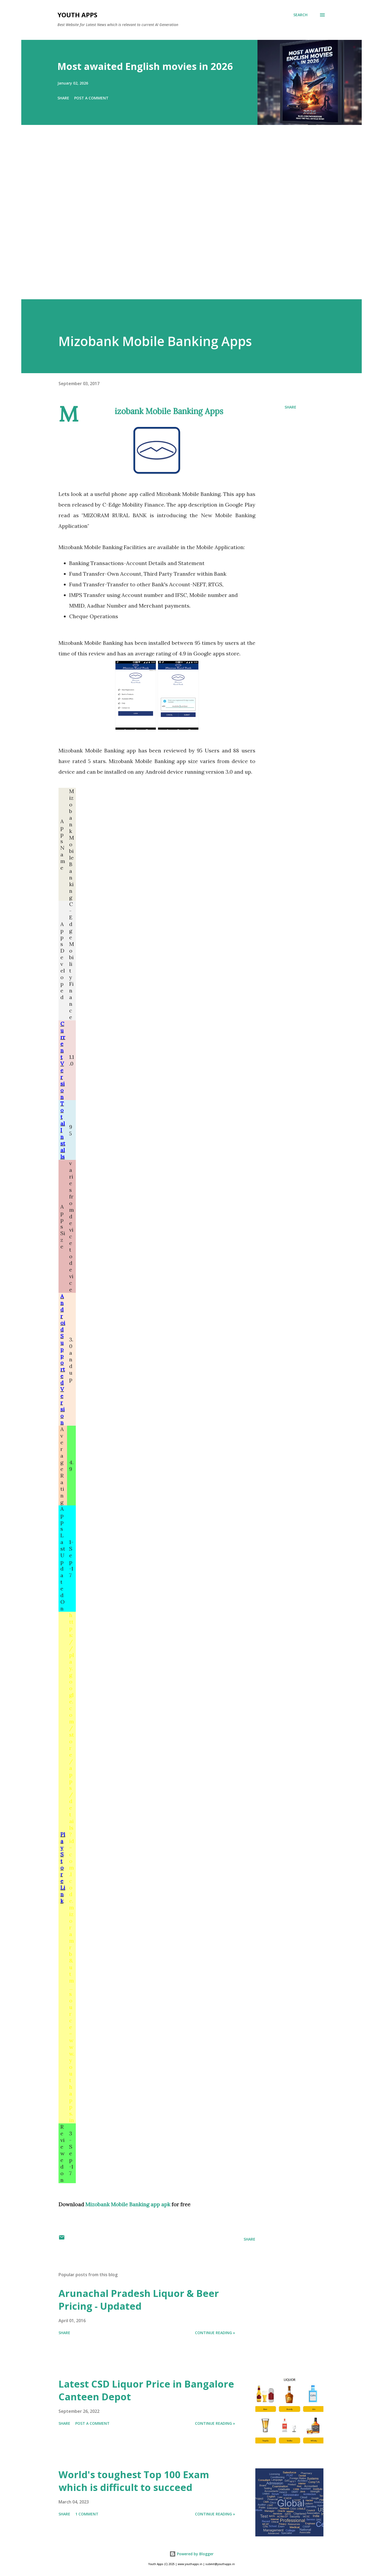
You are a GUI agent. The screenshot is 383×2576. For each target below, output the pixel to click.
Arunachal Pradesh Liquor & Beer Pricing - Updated (139, 2300)
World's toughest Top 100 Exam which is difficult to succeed (134, 2481)
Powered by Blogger (191, 2553)
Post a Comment (91, 97)
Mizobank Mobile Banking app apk (127, 2204)
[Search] (300, 15)
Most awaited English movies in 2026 (145, 66)
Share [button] (63, 97)
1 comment (86, 2513)
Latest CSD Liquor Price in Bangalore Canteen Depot (146, 2390)
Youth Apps (77, 14)
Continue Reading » (215, 2332)
